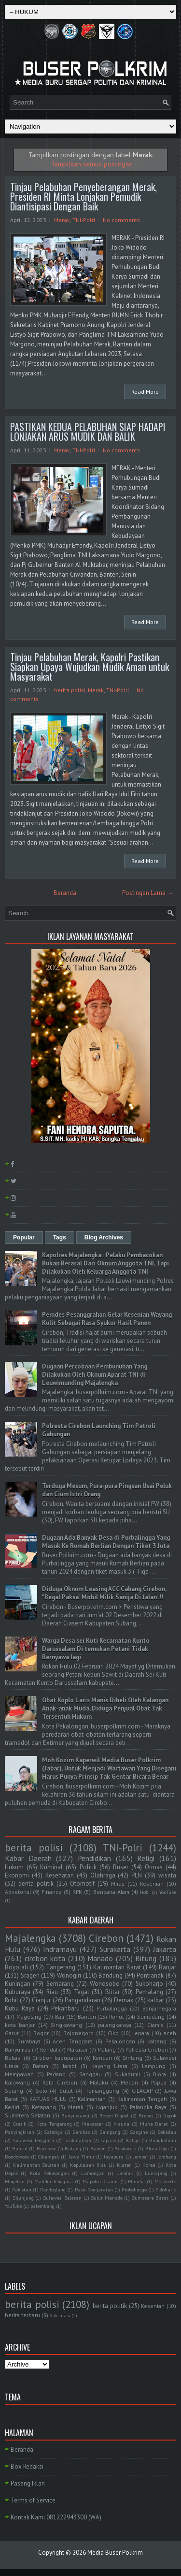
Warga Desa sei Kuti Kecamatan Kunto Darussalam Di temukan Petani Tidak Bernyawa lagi (96, 1649)
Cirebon (106, 1938)
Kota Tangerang (54, 2123)
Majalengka (30, 1938)
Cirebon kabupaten (57, 2057)
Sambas (81, 2132)
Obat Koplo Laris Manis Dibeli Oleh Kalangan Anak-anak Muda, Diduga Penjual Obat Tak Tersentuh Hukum (105, 1708)
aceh (170, 2033)
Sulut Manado (107, 2197)
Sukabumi (127, 2074)
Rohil (11, 2000)
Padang (56, 2074)
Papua (159, 2082)
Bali (59, 2016)
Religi (145, 1858)
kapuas (108, 2140)
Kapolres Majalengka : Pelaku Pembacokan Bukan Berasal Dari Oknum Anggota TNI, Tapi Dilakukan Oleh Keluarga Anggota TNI (105, 1263)
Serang (14, 2090)
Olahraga (102, 1875)
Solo (41, 2090)
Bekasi (13, 2057)
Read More (145, 391)
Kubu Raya (20, 2008)
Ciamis (155, 2024)
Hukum (14, 1867)
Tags (59, 1237)
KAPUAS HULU (48, 2098)
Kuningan (17, 1984)
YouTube (167, 1892)
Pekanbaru (65, 2008)
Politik (88, 1867)
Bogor (41, 2033)
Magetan (15, 2181)
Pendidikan (94, 1858)
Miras (118, 1883)
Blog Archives (103, 1237)
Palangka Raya (148, 2107)
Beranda (65, 893)
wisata (167, 1875)
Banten (87, 2016)
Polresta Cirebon (146, 2049)
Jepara (141, 2033)
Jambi (69, 2066)
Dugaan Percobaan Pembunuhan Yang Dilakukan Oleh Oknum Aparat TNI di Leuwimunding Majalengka (94, 1374)
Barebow (46, 2148)
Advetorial (18, 1891)
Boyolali (16, 1967)
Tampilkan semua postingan (92, 163)
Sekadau (166, 2132)
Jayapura (114, 2156)
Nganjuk (106, 2107)
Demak (123, 2000)
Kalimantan (92, 2098)
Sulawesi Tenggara (33, 2140)
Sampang (109, 2132)
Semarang (60, 1984)
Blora (159, 2074)
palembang (42, 2206)
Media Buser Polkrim (115, 2552)
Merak (62, 219)
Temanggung (102, 2090)
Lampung (154, 2066)
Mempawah (19, 2074)
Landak (124, 2173)
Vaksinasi (60, 2315)
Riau (52, 1992)
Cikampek (48, 2156)
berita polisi (69, 690)
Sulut (66, 2090)
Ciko (113, 2033)
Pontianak (150, 1975)
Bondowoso (17, 2156)
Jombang (166, 2156)
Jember (140, 2156)
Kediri (12, 2107)
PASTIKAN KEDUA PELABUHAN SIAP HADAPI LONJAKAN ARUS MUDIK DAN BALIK (88, 431)
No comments (121, 219)
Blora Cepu (157, 2148)
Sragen (30, 1975)
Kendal (48, 2049)
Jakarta (164, 1949)
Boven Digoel (113, 2115)
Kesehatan (59, 1875)
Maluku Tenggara (53, 2181)
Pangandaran (82, 2000)
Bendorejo (125, 2148)
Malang (106, 2049)
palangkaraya (114, 2024)
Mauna (121, 2123)
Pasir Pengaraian (94, 2189)
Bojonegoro (78, 2033)
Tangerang (60, 1967)
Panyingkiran (19, 2132)
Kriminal (51, 1867)
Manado (100, 1958)
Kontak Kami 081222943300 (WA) (56, 2517)
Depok (169, 2115)
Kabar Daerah (28, 1858)
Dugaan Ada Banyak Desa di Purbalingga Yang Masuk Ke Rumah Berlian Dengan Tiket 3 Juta (106, 1542)
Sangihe (139, 2132)
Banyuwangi (75, 2115)
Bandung (110, 1975)
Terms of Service (33, 2500)
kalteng (157, 2041)
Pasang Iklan (28, 2483)
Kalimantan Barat (117, 1967)
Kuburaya (17, 1992)
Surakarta (114, 1949)
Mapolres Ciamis (101, 2181)
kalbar (155, 2000)
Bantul (20, 2148)
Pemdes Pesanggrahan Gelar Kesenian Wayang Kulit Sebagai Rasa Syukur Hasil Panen (107, 1318)
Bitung (145, 1958)
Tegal (81, 1992)
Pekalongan (120, 2041)
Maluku (99, 2082)
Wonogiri (69, 1975)
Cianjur (41, 2000)
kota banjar (20, 2024)
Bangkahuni (162, 2140)
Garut (12, 2033)
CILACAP (142, 2090)
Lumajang (156, 2173)
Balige (132, 2140)
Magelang (29, 2016)
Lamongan (93, 2173)
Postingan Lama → (147, 893)
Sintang (132, 2057)
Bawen (98, 2148)
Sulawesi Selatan (62, 2197)
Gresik (19, 2123)
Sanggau (90, 2074)
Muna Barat (154, 2123)
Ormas (154, 1867)
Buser (120, 1867)
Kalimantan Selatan (36, 2164)
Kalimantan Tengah (142, 2098)
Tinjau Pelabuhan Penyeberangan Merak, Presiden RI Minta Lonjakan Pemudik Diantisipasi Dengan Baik (83, 196)
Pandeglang (53, 2189)
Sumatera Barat (150, 2197)
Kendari (102, 2057)
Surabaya (29, 2041)
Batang (73, 2148)
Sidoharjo (165, 2189)
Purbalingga (112, 2008)
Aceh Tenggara (73, 2041)
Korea (148, 2164)
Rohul (116, 2016)
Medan (129, 2082)
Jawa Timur (82, 2156)
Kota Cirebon (59, 2082)
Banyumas (17, 2049)
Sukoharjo (149, 1984)
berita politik (36, 1883)
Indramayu (60, 1949)
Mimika (136, 2181)
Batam (40, 2066)
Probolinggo (134, 2189)
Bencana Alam (111, 1891)
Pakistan (21, 2189)
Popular (24, 1237)
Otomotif (82, 1883)
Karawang (17, 2082)
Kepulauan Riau (88, 2164)
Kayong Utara (109, 2066)
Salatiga (53, 2132)
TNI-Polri (83, 219)
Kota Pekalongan (49, 2173)
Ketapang (44, 2107)
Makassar (92, 2123)
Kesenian (152, 1883)
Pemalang (149, 1992)
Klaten (124, 2164)
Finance (52, 1891)
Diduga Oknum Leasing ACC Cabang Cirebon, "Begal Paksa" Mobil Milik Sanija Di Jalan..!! (104, 1593)
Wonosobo (105, 1984)
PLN (136, 1875)
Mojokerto (165, 2181)
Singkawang (66, 2024)
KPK (77, 1891)
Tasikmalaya (77, 2140)
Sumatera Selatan (27, 2115)
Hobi (145, 1892)
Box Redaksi (27, 2466)
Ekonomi (17, 1875)
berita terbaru (22, 2315)
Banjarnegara (159, 2008)
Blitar (112, 1992)
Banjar (167, 1967)
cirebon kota (45, 1958)
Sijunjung (23, 2197)
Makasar (77, 2049)
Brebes (146, 2115)
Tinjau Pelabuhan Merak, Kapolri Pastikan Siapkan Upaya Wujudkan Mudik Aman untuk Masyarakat (89, 666)
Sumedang (151, 2016)
